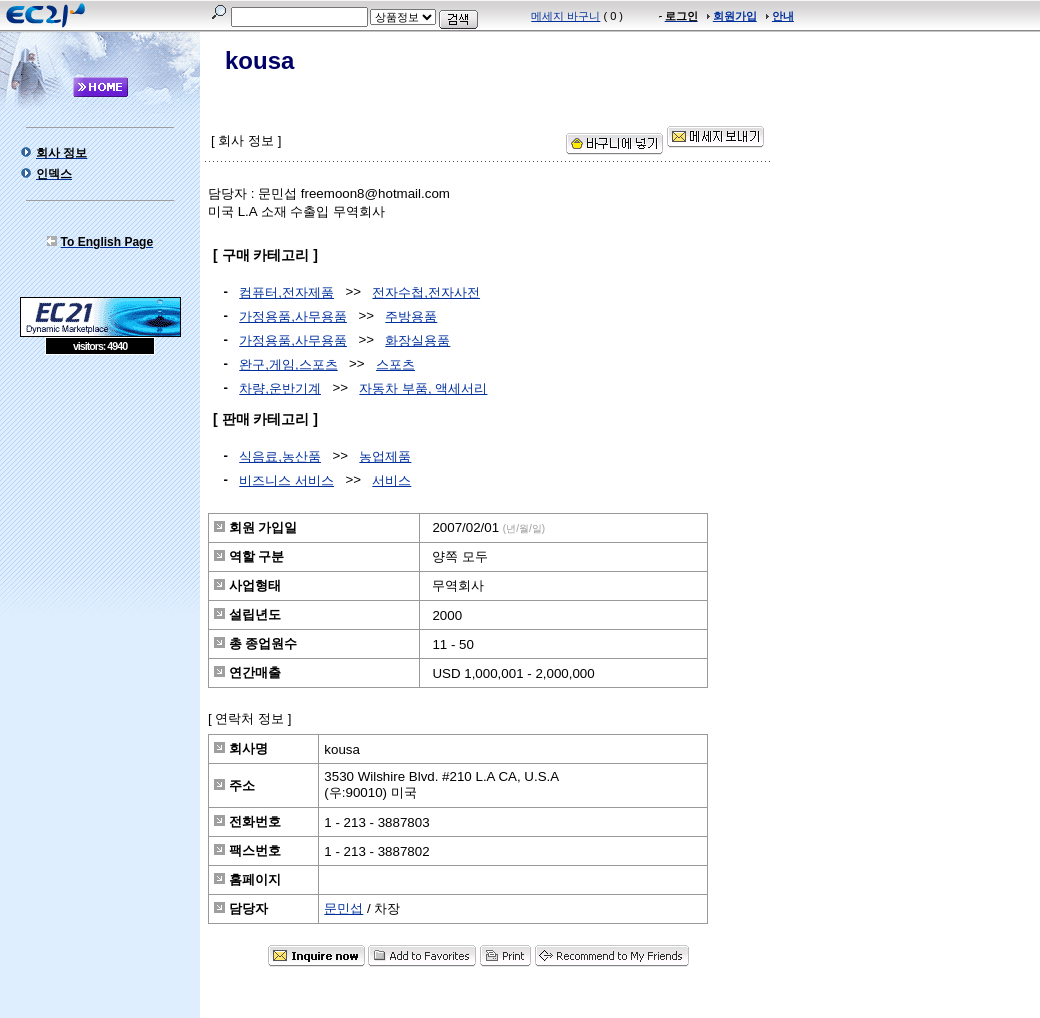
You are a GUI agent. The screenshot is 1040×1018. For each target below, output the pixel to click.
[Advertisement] (100, 500)
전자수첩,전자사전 (426, 292)
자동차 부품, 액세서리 (423, 388)
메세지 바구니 (565, 16)
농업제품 (385, 456)
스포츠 (395, 364)
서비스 (391, 480)
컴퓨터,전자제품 (286, 292)
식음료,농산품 (280, 456)
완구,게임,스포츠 (288, 364)
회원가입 (735, 16)
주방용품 (411, 316)
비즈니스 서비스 (286, 480)
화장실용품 (417, 340)
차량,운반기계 (280, 388)
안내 (783, 16)
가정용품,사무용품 (293, 316)
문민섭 (343, 908)
